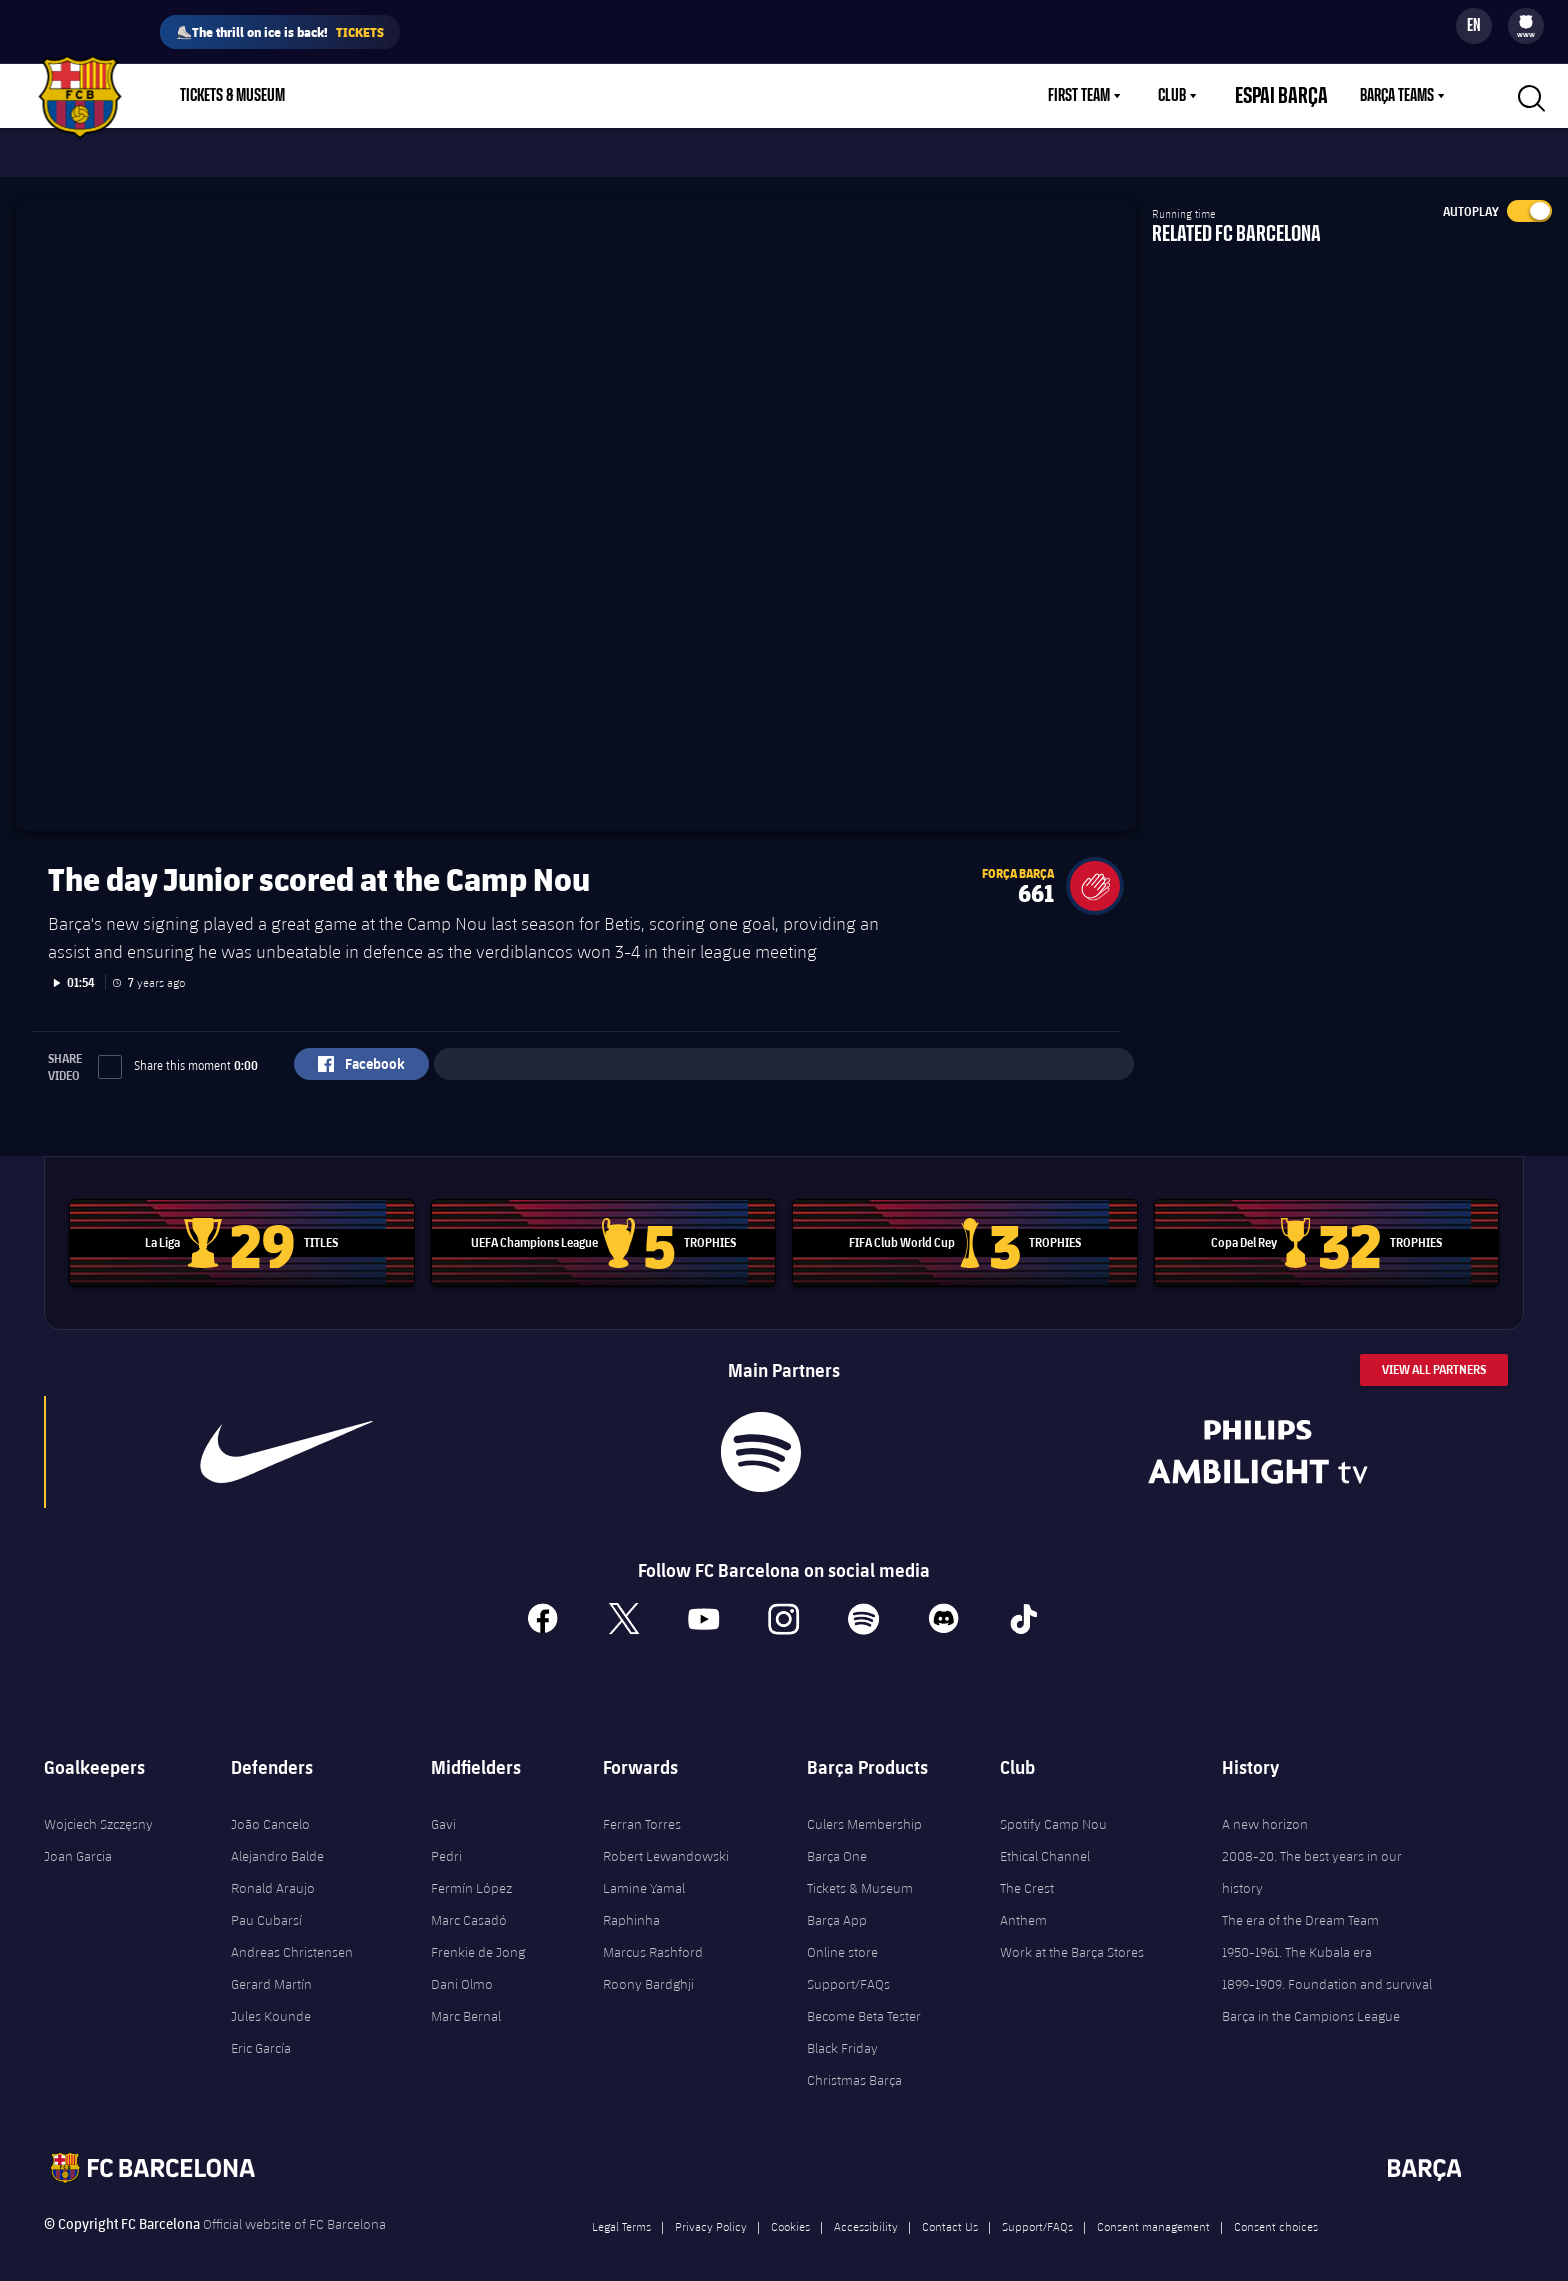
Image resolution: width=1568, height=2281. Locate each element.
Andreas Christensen (292, 1935)
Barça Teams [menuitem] (1397, 96)
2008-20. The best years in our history (1312, 1855)
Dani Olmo (462, 1967)
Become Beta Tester (864, 1999)
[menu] (1526, 26)
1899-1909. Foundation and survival (1327, 1967)
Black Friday (842, 2031)
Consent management (1153, 2209)
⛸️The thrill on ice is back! (280, 32)
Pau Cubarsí (266, 1903)
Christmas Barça (854, 2063)
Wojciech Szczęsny (98, 1807)
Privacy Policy (711, 2209)
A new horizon (1265, 1807)
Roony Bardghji (648, 1967)
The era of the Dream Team (1300, 1903)
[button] (1095, 869)
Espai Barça (1293, 96)
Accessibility (866, 2209)
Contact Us (950, 2209)
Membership (441, 96)
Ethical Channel (1045, 1839)
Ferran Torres (642, 1807)
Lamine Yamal (644, 1871)
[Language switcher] (1474, 26)
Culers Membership (864, 1807)
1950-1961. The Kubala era (1297, 1935)
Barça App (837, 1903)
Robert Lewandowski (666, 1839)
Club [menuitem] (1196, 96)
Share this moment (178, 1048)
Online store (842, 1935)
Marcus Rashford (653, 1935)
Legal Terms (621, 2209)
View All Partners (1434, 1352)
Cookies (790, 2209)
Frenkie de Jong (478, 1935)
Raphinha (631, 1903)
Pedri (446, 1839)
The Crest (1027, 1871)
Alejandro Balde (277, 1839)
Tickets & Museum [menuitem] (232, 96)
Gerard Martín (271, 1967)
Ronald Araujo (273, 1871)
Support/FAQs (848, 1967)
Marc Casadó (469, 1903)
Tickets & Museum (860, 1871)
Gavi (443, 1807)
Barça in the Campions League (1311, 1999)
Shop (350, 96)
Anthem (1023, 1903)
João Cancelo (270, 1807)
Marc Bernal (466, 1999)
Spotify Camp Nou (1053, 1807)
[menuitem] (1526, 22)
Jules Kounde (271, 1999)
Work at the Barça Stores (1072, 1935)
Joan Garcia (78, 1839)
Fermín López (471, 1871)
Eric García (261, 2031)
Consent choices (1276, 2209)
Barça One (837, 1839)
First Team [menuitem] (1103, 96)
